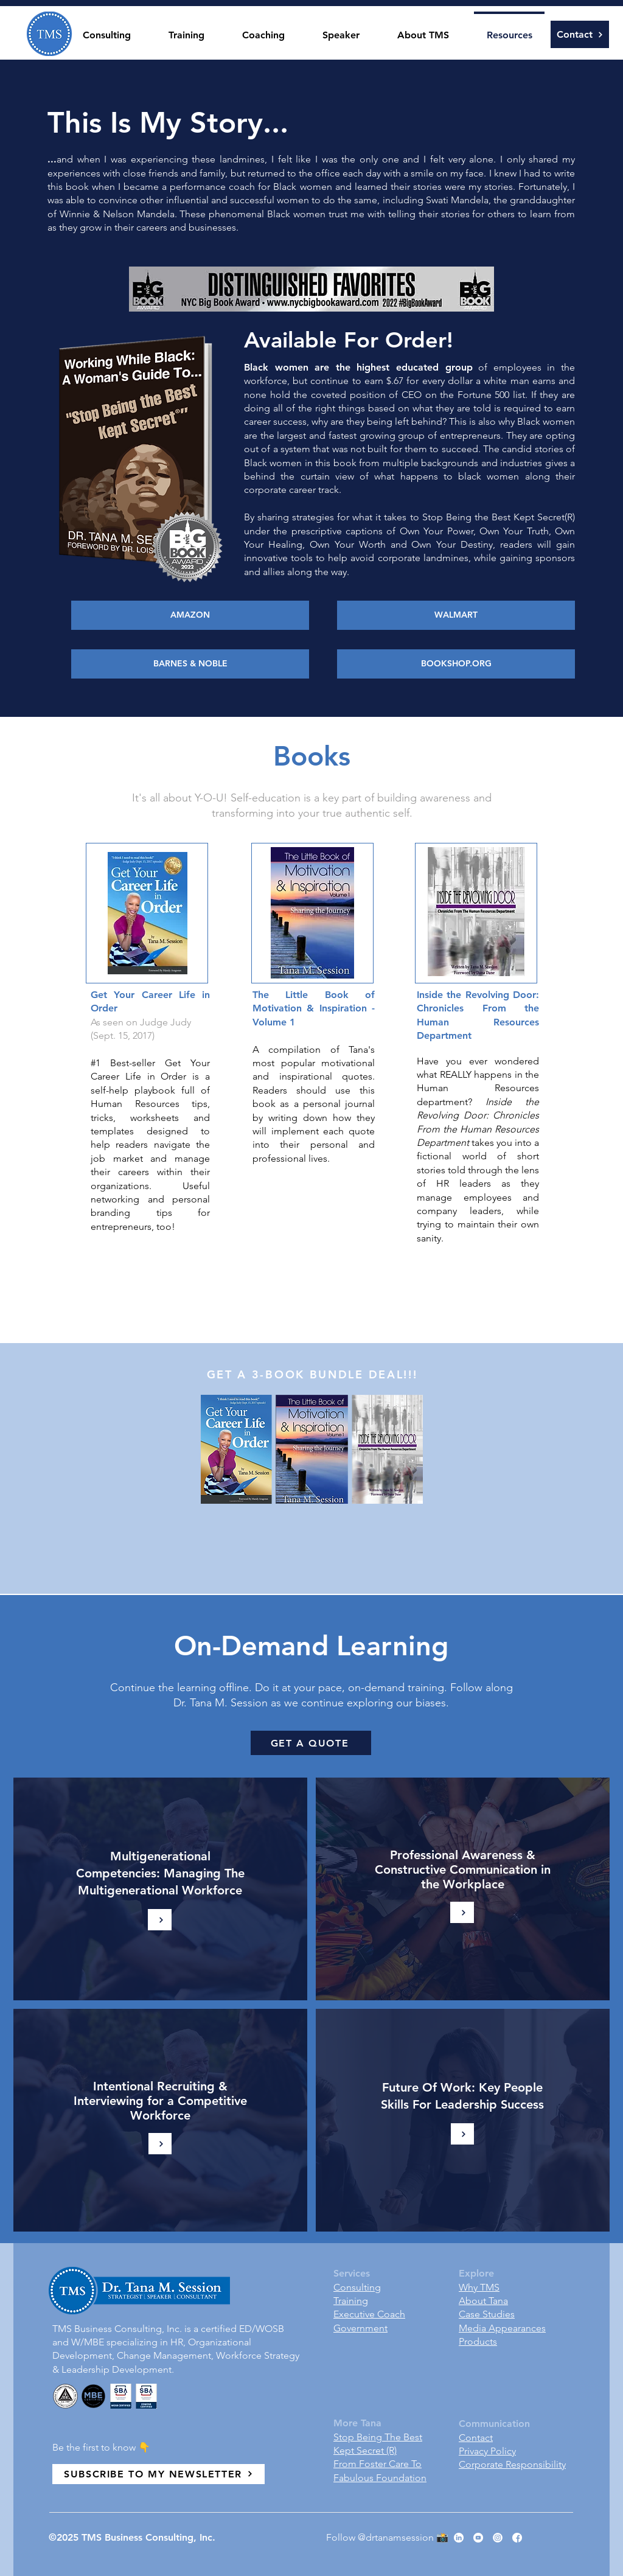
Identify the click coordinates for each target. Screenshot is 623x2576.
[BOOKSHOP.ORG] (456, 664)
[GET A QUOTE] (311, 1743)
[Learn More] (462, 1912)
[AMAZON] (190, 615)
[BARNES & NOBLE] (190, 664)
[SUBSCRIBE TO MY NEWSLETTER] (158, 2474)
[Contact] (580, 34)
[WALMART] (456, 615)
